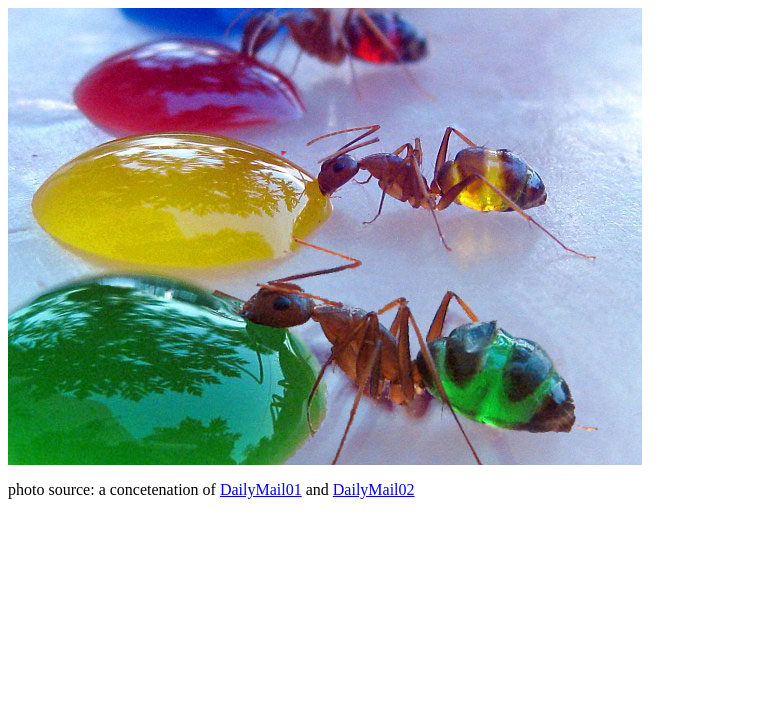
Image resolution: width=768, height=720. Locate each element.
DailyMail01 (261, 489)
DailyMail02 (374, 489)
